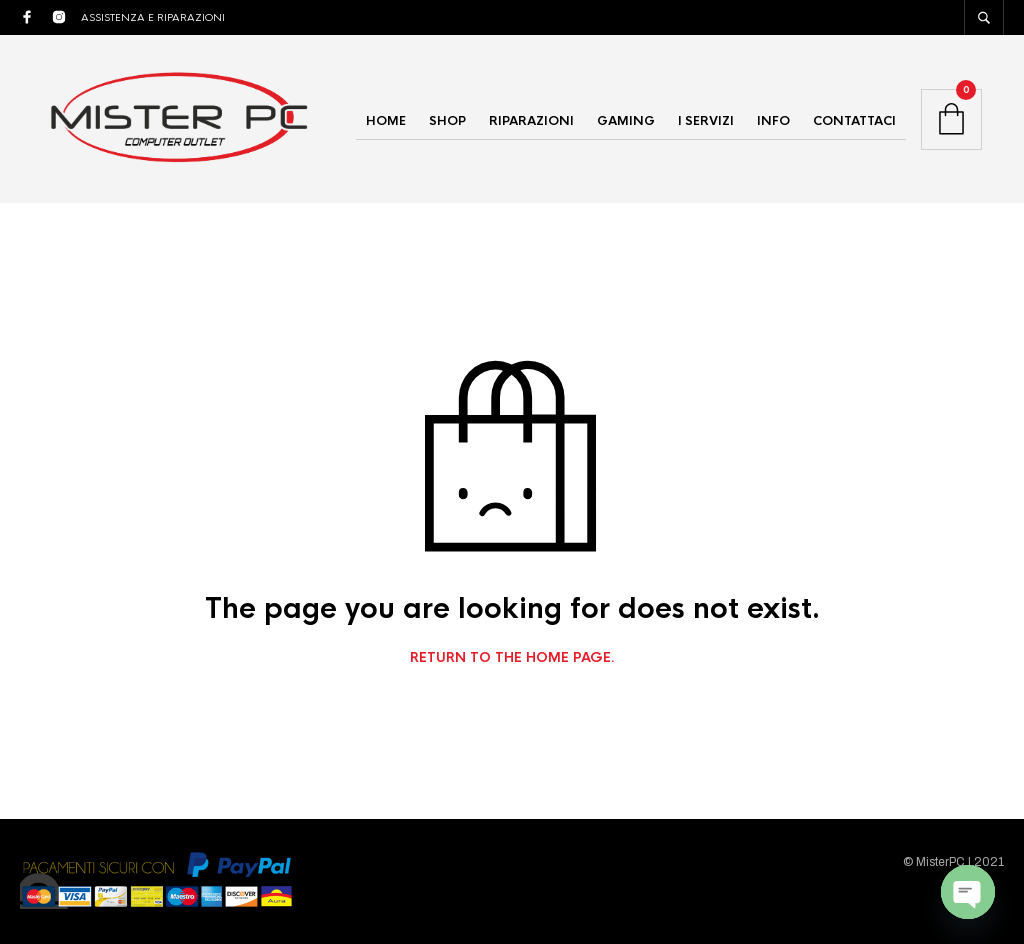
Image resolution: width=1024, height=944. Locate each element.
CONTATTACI (854, 121)
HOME (386, 121)
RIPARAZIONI (531, 121)
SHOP (447, 121)
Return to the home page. (512, 658)
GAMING (626, 121)
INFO (773, 121)
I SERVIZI (706, 121)
